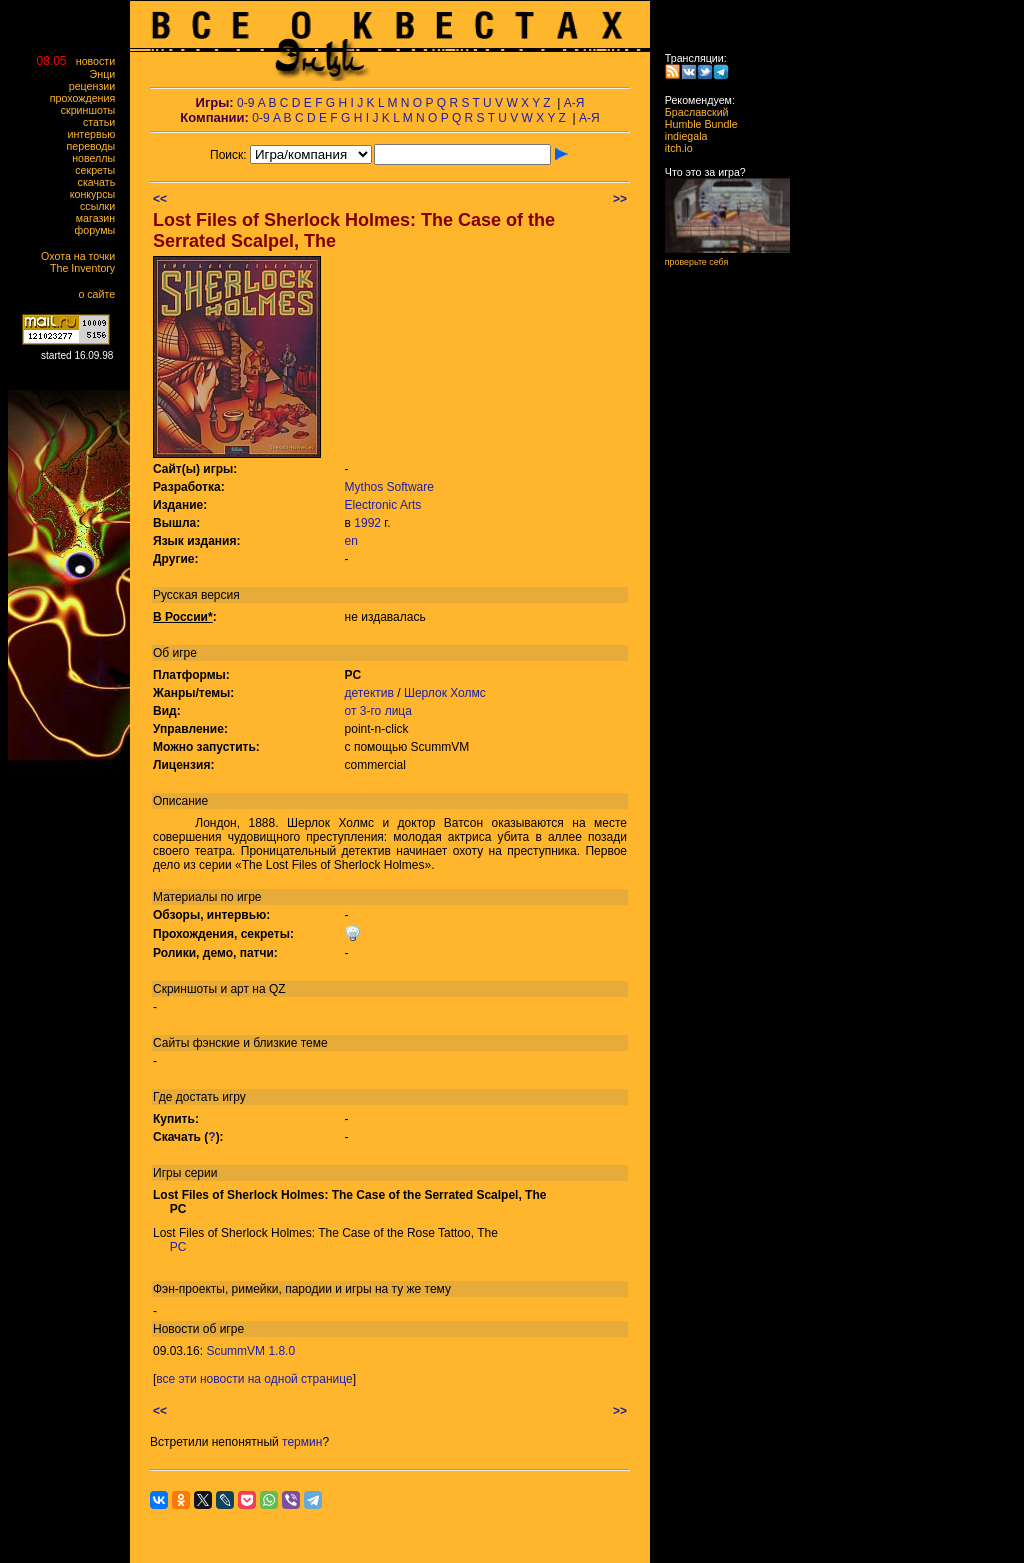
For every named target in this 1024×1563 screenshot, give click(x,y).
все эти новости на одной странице (254, 1379)
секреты (99, 170)
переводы (95, 146)
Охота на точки (82, 256)
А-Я (574, 103)
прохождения (87, 98)
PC (178, 1247)
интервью (96, 134)
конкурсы (97, 194)
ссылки (102, 206)
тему (438, 1289)
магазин (100, 218)
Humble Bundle (695, 124)
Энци (107, 74)
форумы (99, 230)
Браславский (691, 112)
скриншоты (92, 110)
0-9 (245, 103)
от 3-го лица (378, 711)
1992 (367, 523)
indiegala (680, 136)
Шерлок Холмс (445, 693)
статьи (103, 122)
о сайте (101, 294)
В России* (183, 617)
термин (302, 1442)
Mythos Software (389, 487)
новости (100, 61)
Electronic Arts (383, 505)
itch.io (673, 148)
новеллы (98, 158)
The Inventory (87, 268)
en (351, 541)
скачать (101, 182)
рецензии (96, 86)
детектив (369, 693)
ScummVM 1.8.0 (250, 1351)
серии (201, 1173)
